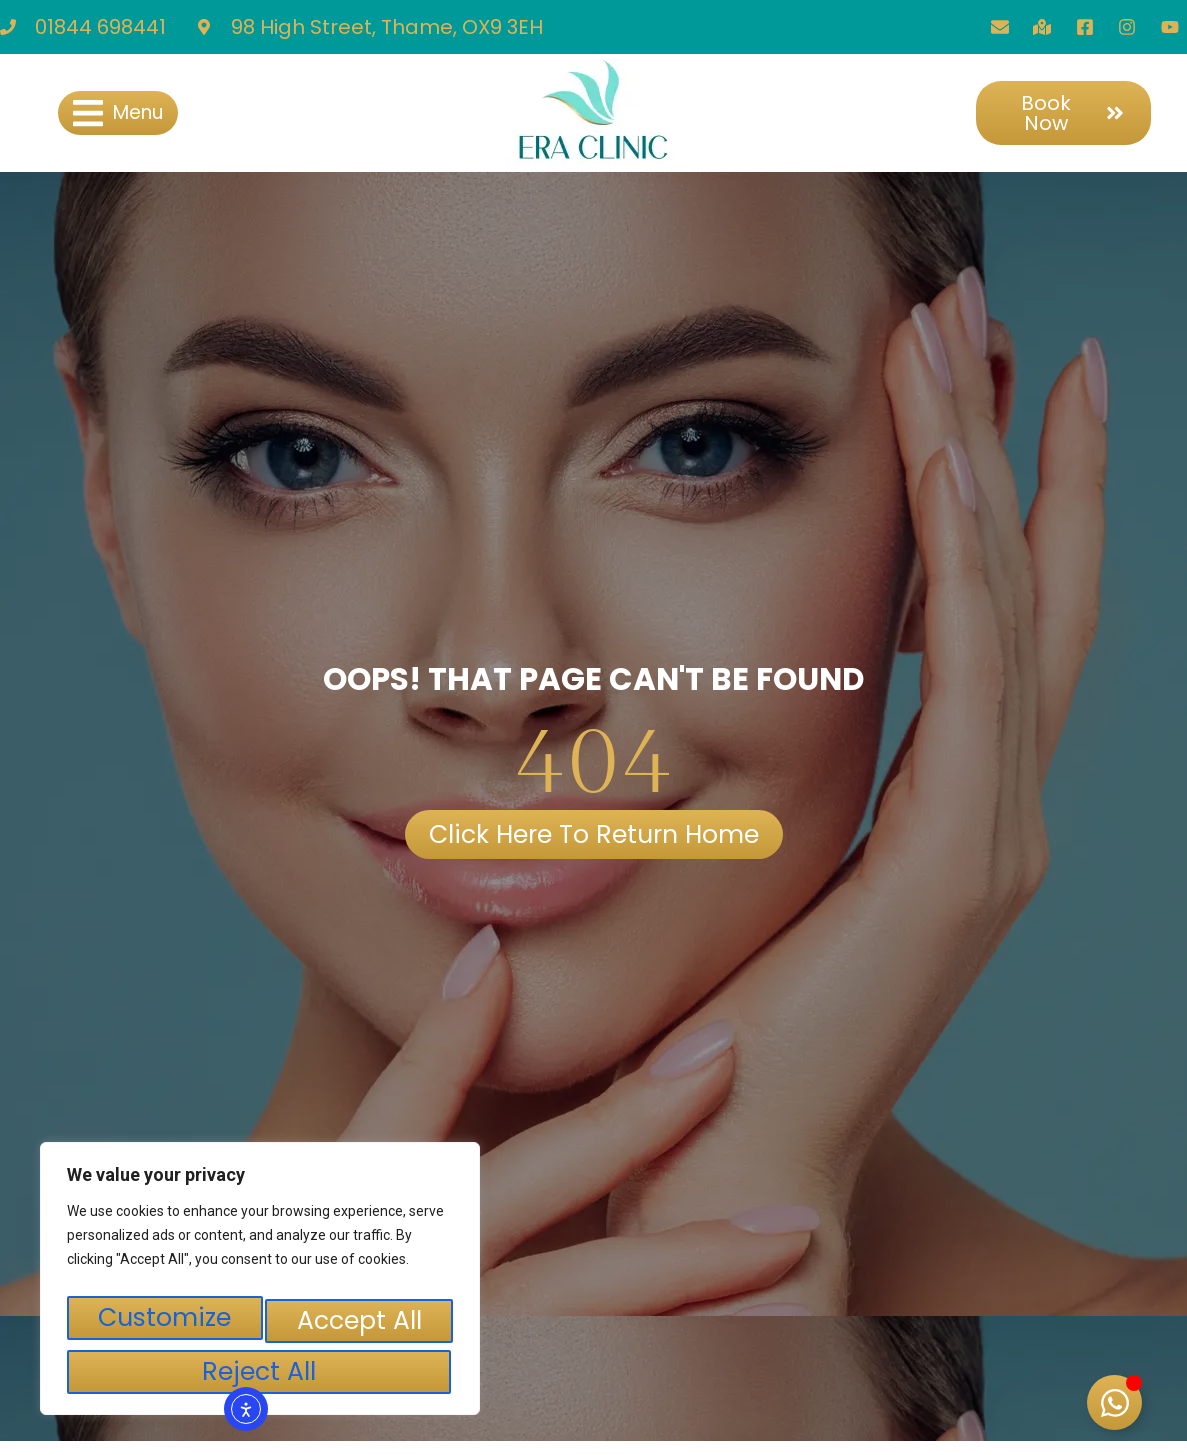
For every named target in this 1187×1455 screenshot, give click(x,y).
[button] (118, 113)
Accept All (260, 1371)
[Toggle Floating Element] (1114, 1402)
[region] (260, 1288)
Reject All (357, 1327)
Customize (164, 1327)
